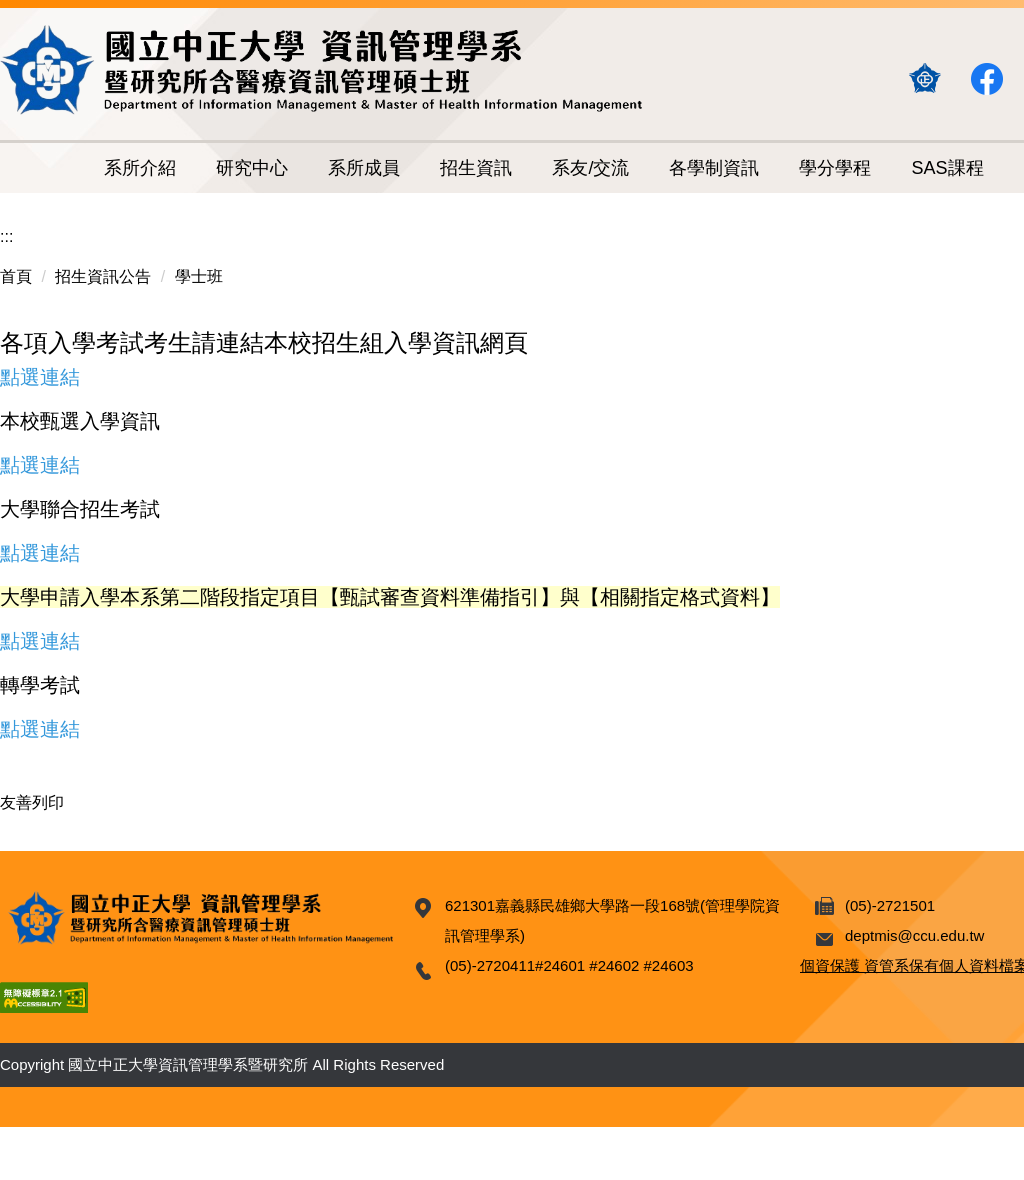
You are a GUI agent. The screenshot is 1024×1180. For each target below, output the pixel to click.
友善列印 (32, 802)
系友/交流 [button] (590, 168)
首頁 (16, 276)
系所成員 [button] (364, 168)
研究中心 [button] (252, 168)
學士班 (199, 276)
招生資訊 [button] (476, 168)
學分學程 (835, 168)
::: (6, 236)
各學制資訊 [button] (714, 168)
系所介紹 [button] (140, 168)
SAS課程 (947, 168)
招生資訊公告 (103, 276)
